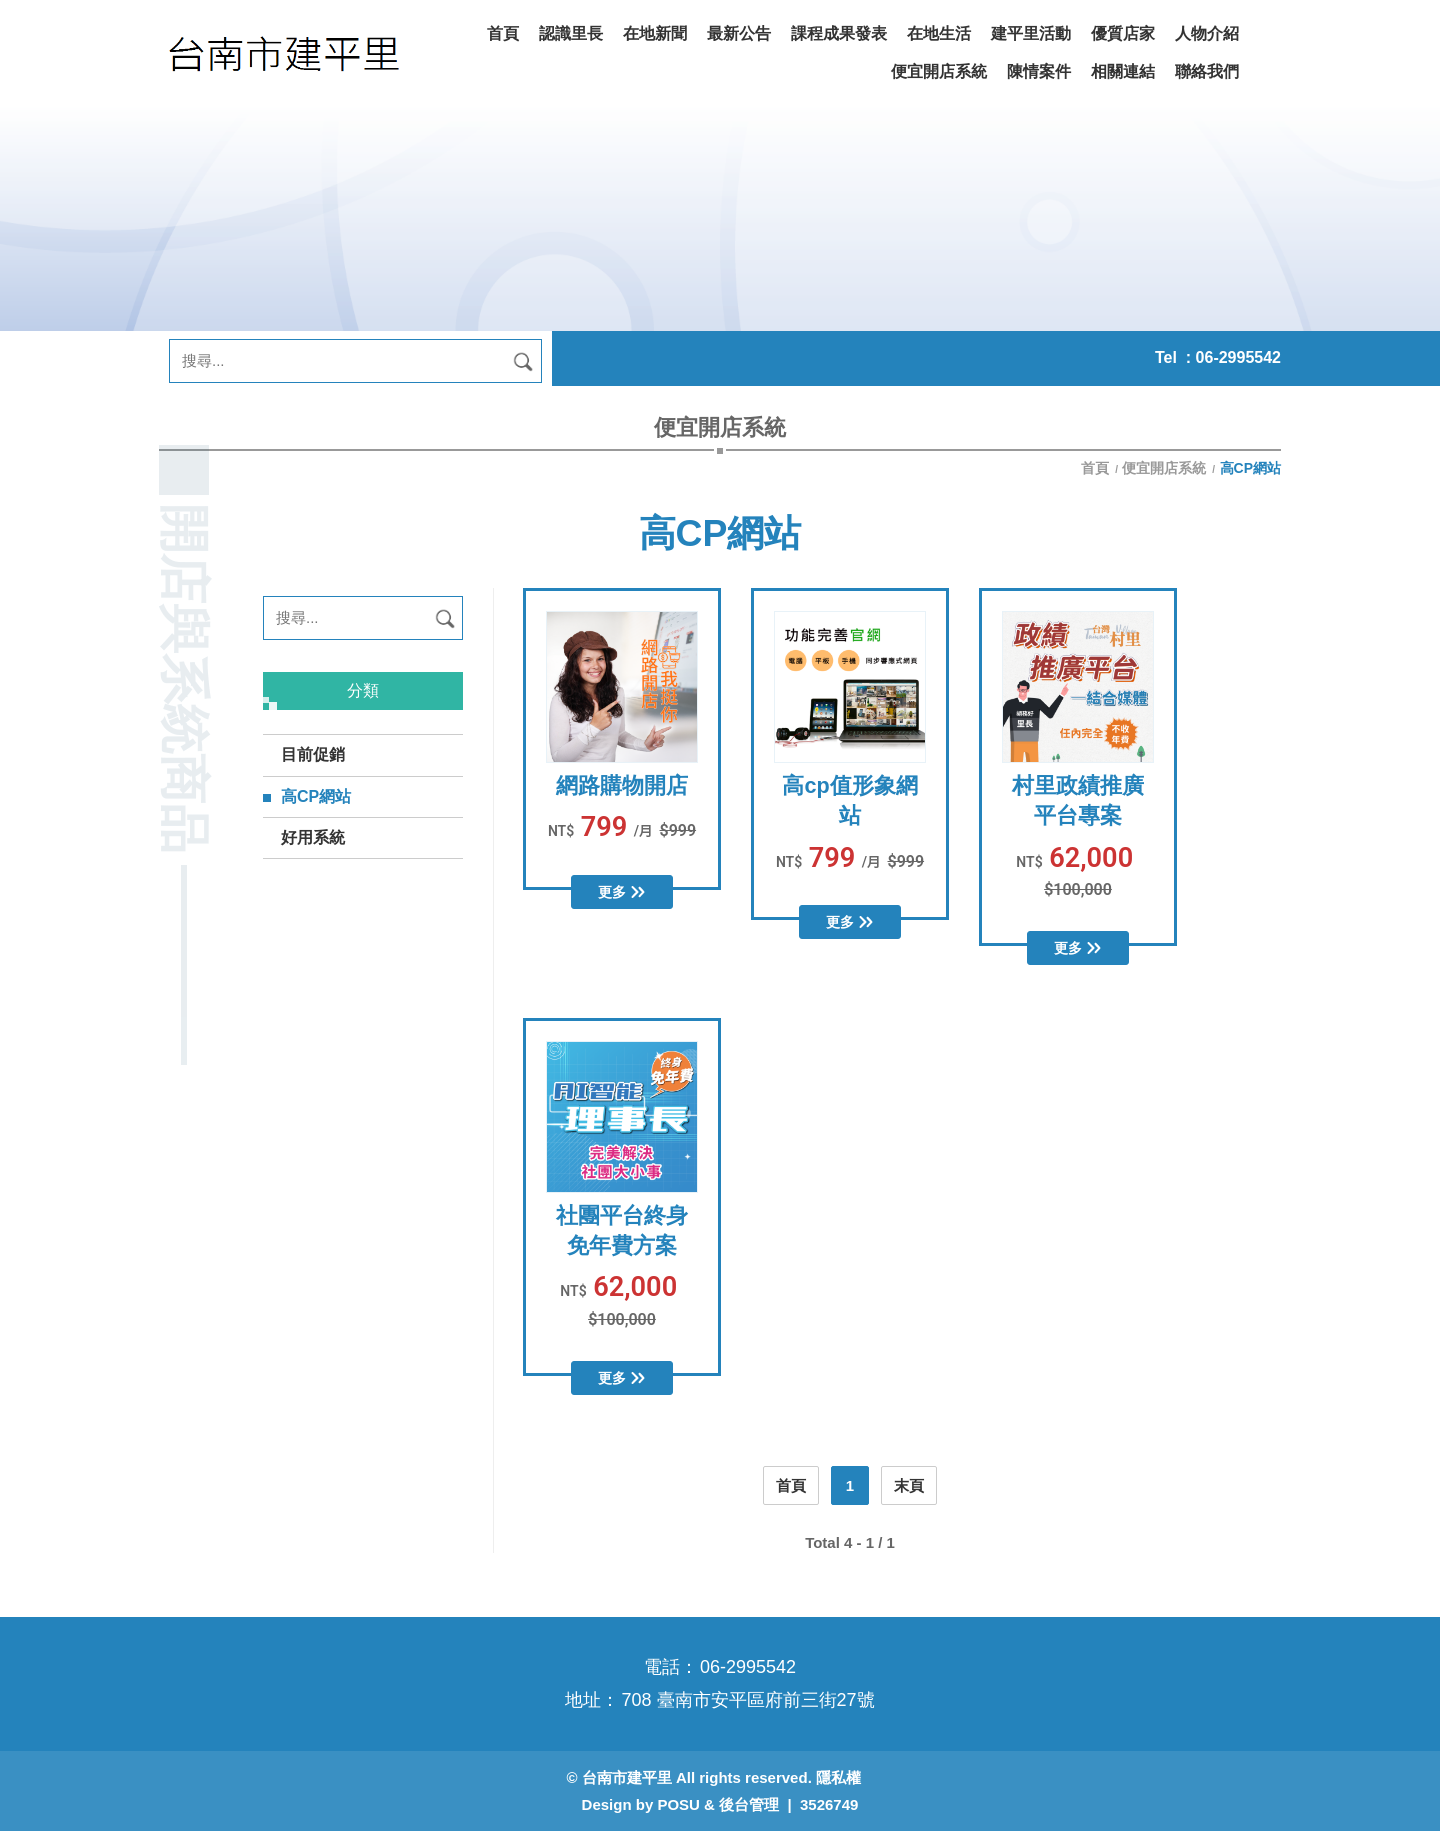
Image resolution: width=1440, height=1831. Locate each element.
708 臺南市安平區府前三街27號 (747, 1700)
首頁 (1097, 468)
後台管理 (749, 1804)
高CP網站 (316, 796)
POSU (678, 1804)
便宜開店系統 (1164, 468)
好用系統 (313, 837)
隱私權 (838, 1777)
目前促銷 (313, 754)
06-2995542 (1238, 357)
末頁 (909, 1485)
